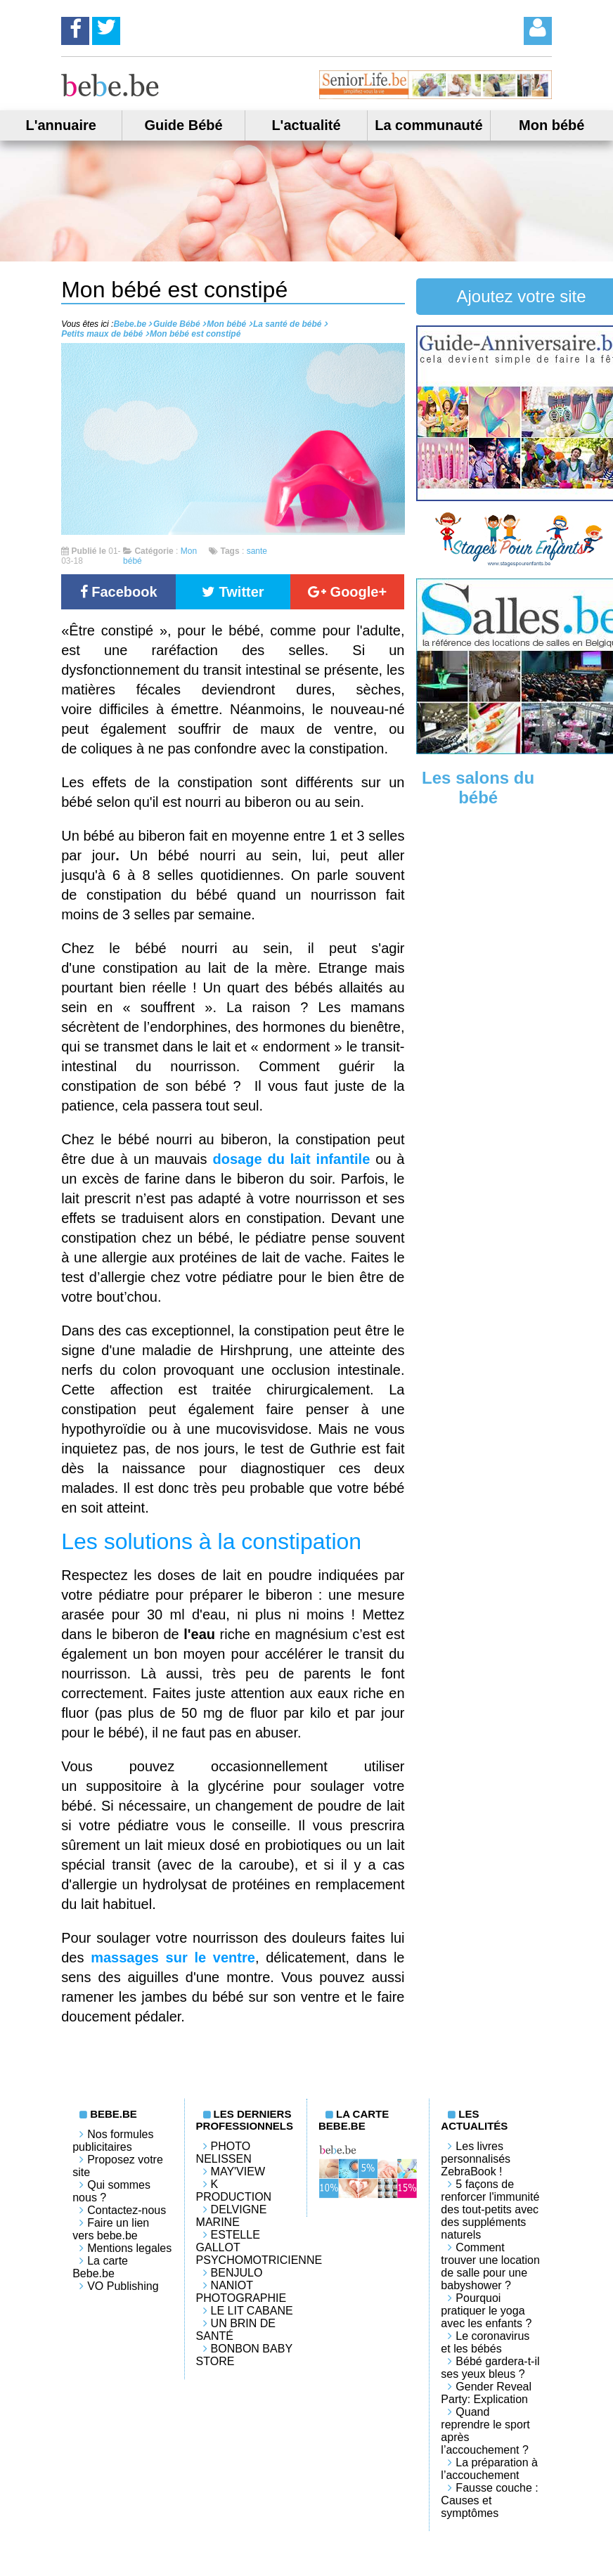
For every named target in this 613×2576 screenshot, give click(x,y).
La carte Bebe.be (100, 2267)
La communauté (428, 125)
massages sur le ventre (173, 1957)
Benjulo (237, 2273)
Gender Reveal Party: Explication (486, 2393)
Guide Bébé (184, 125)
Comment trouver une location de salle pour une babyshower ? (490, 2266)
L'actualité (305, 125)
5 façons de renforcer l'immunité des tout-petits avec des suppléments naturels (490, 2209)
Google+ (347, 592)
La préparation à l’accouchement (489, 2469)
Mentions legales (129, 2248)
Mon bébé (551, 125)
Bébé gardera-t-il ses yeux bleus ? (490, 2367)
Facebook (118, 592)
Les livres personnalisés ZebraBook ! (475, 2158)
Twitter (233, 592)
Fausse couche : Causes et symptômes (489, 2500)
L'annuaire (61, 125)
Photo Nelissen (224, 2152)
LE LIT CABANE (252, 2311)
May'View (238, 2171)
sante (257, 551)
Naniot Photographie (241, 2291)
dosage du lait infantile (293, 1159)
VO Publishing (122, 2286)
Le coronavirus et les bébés (485, 2342)
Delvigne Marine (231, 2215)
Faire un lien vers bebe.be (110, 2229)
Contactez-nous (126, 2210)
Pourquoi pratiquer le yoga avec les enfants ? (486, 2310)
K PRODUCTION (234, 2190)
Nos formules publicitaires (112, 2140)
